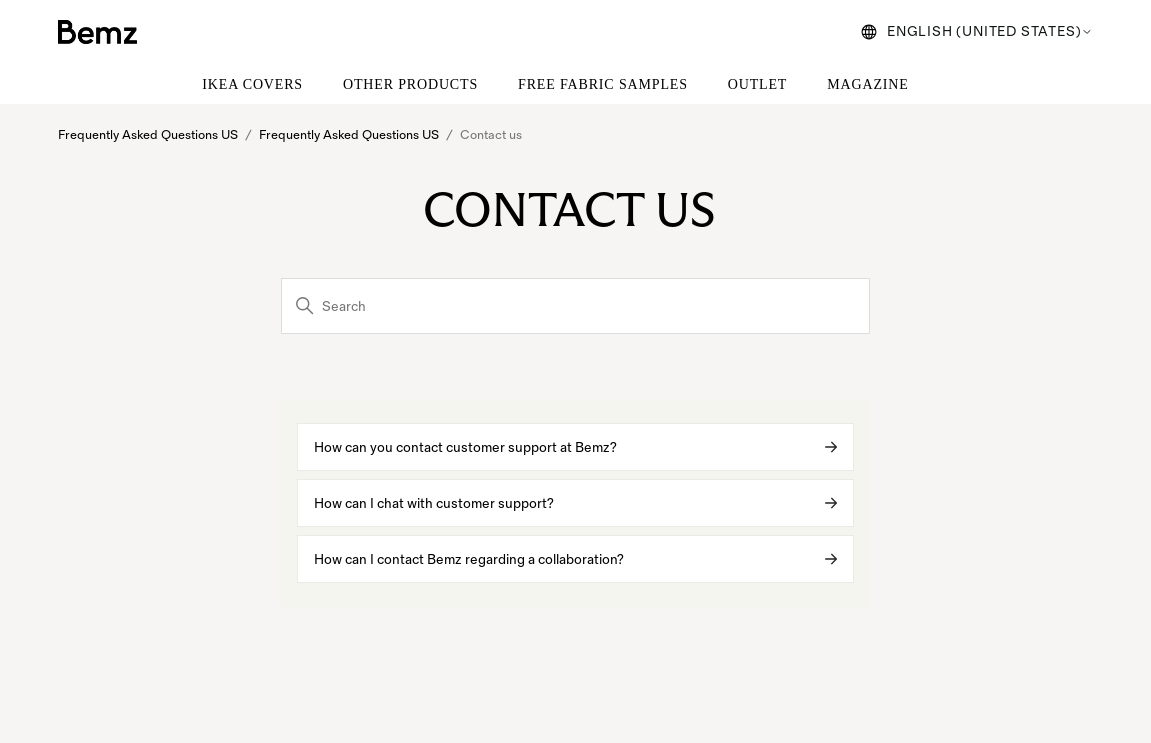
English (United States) (977, 31)
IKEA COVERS (252, 84)
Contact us (492, 135)
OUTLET (757, 84)
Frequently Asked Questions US (148, 135)
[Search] (575, 306)
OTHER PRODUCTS (410, 84)
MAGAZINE (867, 84)
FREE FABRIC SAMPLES (603, 84)
